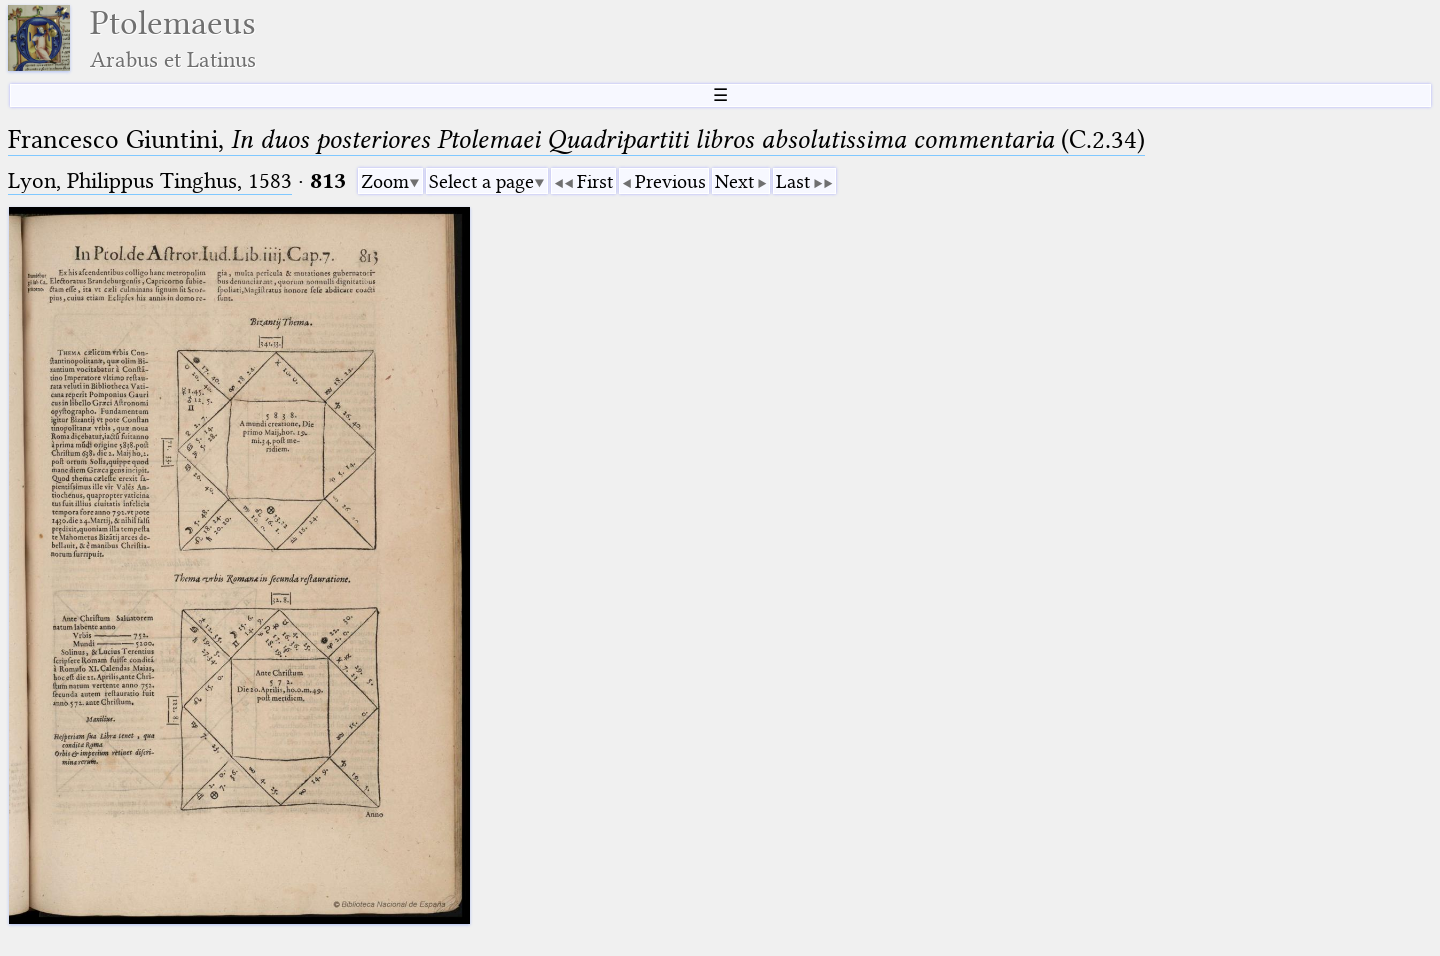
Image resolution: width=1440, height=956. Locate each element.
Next (734, 181)
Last (793, 181)
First (595, 181)
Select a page (481, 181)
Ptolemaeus (173, 38)
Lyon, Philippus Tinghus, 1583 (150, 180)
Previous (670, 181)
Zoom (385, 181)
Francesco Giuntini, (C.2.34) (576, 139)
